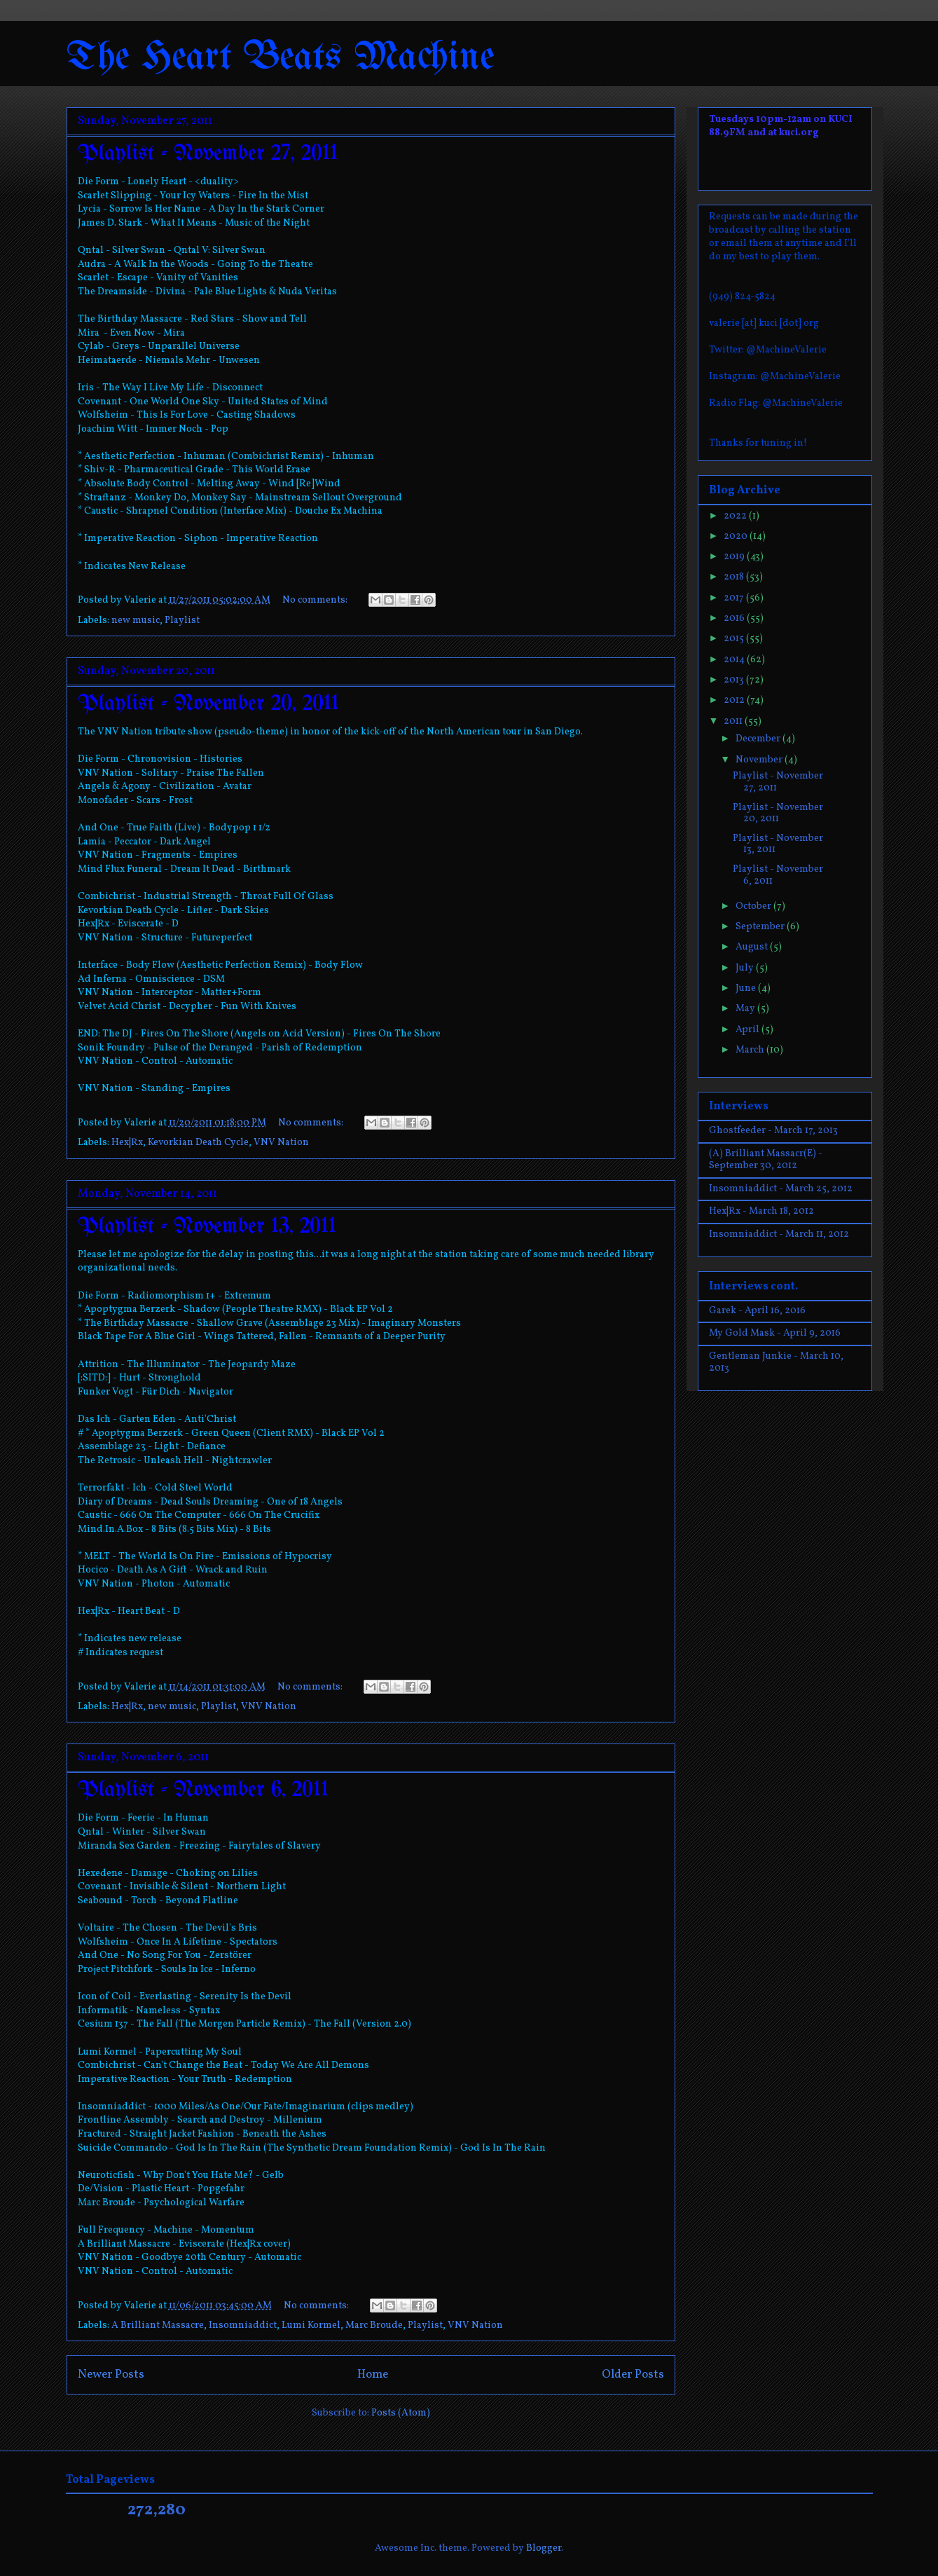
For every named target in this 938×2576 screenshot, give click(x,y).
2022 (736, 516)
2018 (735, 577)
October (754, 906)
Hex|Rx (127, 1142)
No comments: (316, 600)
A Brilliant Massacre (157, 2325)
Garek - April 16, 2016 (757, 1310)
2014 (735, 659)
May (746, 1008)
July (746, 968)
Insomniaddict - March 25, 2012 (781, 1188)
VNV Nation (281, 1142)
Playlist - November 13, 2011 (207, 1226)
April (748, 1029)
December (759, 739)
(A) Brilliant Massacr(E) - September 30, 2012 (765, 1159)
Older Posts (633, 2374)
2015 (735, 638)
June (747, 988)
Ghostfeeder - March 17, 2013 (773, 1130)
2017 (735, 598)
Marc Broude (374, 2325)
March (751, 1050)
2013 (735, 680)
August (753, 947)
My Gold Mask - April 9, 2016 (775, 1333)
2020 (737, 536)
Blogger (543, 2548)
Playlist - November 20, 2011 (208, 703)
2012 (735, 700)
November (760, 760)
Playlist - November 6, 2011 (203, 1790)
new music (135, 620)
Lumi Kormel (311, 2325)
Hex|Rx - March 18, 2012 (761, 1211)
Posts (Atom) (400, 2413)
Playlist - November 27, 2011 (208, 153)
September (761, 926)
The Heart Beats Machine (281, 57)
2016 (735, 618)
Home (372, 2374)
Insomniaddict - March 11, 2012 (779, 1234)
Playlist (182, 620)
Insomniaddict (243, 2325)
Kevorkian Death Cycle (198, 1142)
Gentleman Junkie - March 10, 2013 (776, 1362)
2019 (735, 556)
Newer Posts (111, 2374)
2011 (734, 721)
